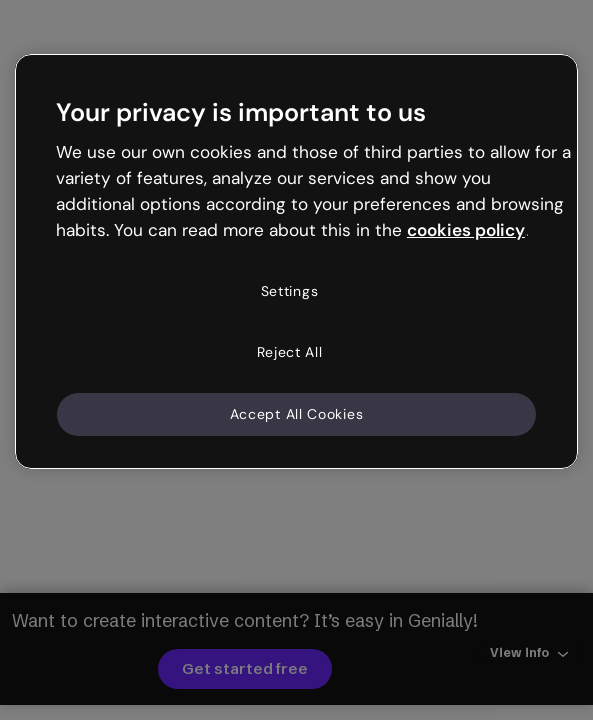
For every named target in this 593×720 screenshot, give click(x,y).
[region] (296, 261)
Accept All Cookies (297, 414)
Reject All (290, 352)
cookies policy (466, 230)
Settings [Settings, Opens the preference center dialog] (290, 291)
